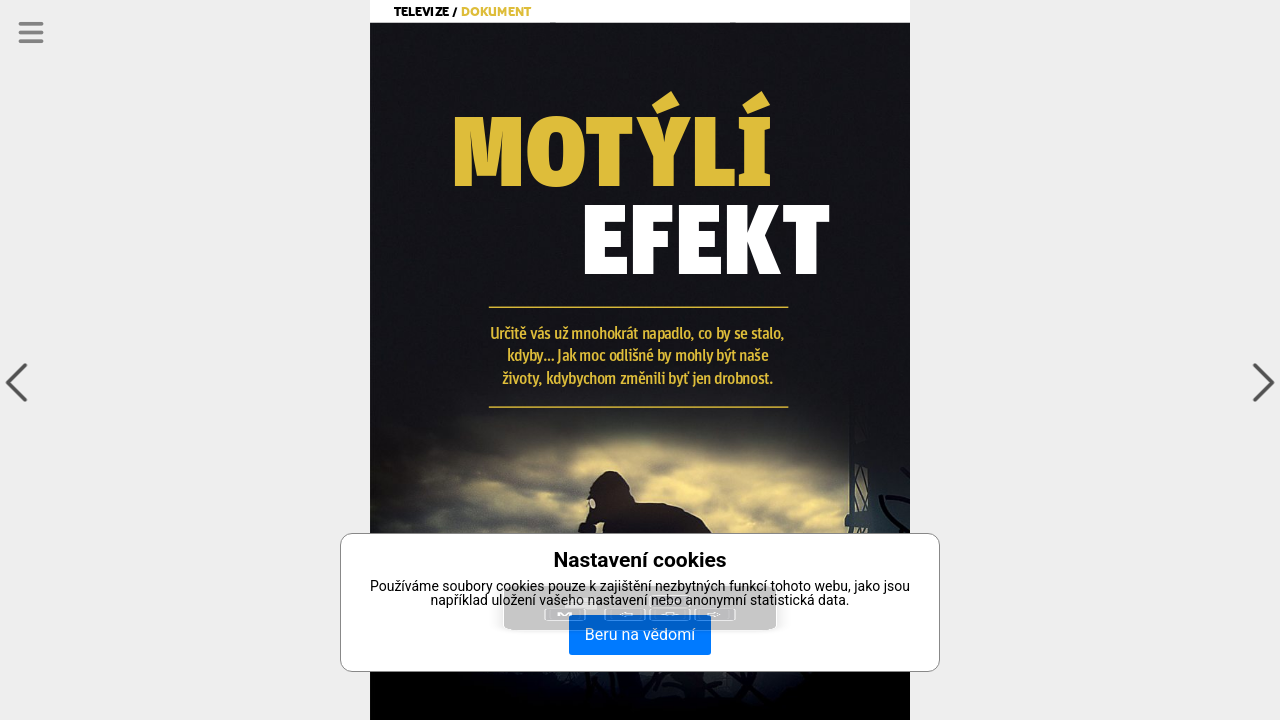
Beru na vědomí (640, 634)
